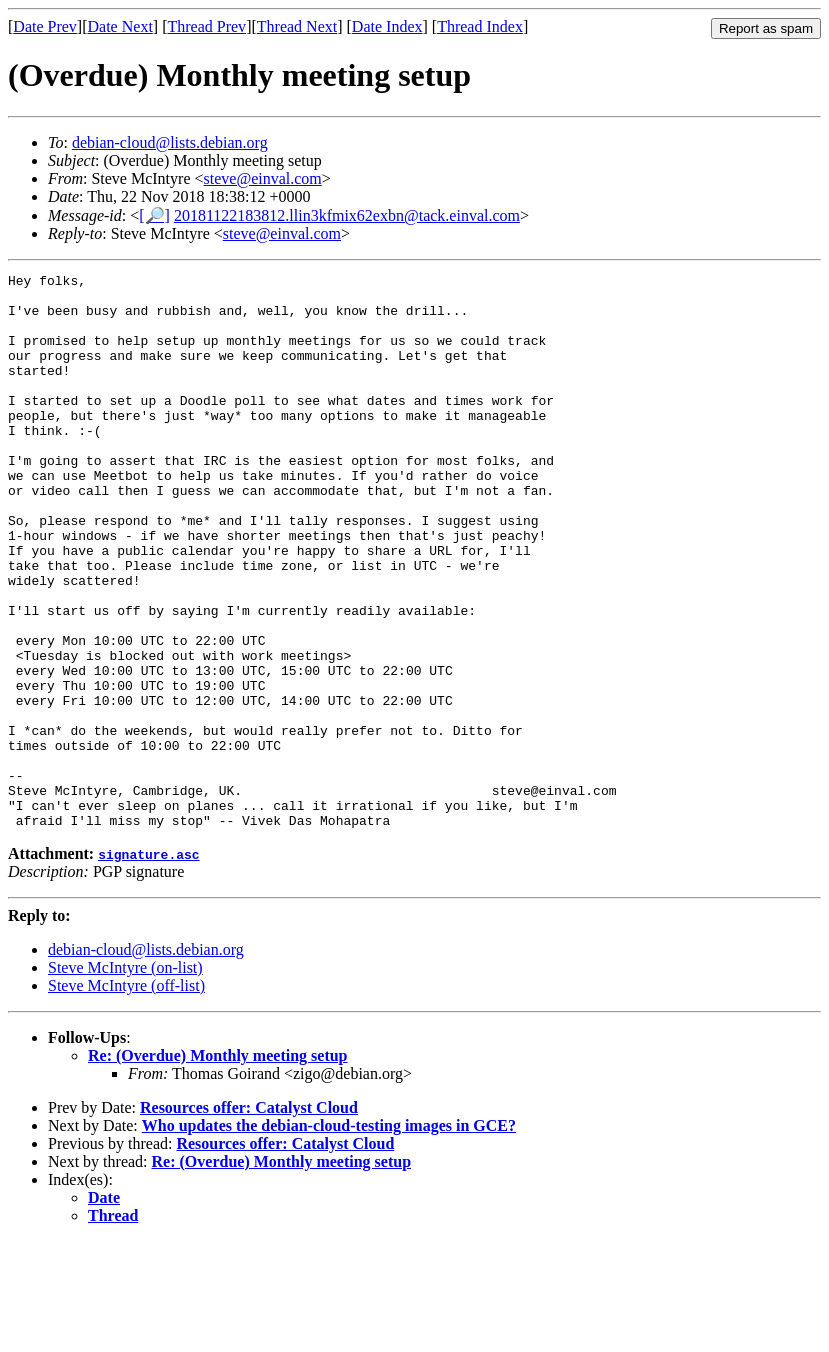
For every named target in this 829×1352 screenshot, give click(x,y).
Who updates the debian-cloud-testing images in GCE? (329, 1236)
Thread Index (480, 26)
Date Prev (45, 26)
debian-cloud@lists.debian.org (170, 142)
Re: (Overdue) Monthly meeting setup (218, 1166)
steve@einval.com (263, 178)
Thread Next (297, 26)
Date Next (120, 26)
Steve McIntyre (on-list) (125, 1078)
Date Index (387, 26)
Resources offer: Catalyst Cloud (249, 1218)
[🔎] (154, 215)
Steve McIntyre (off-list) (126, 1096)
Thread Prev (206, 26)
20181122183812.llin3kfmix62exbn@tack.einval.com (347, 215)
